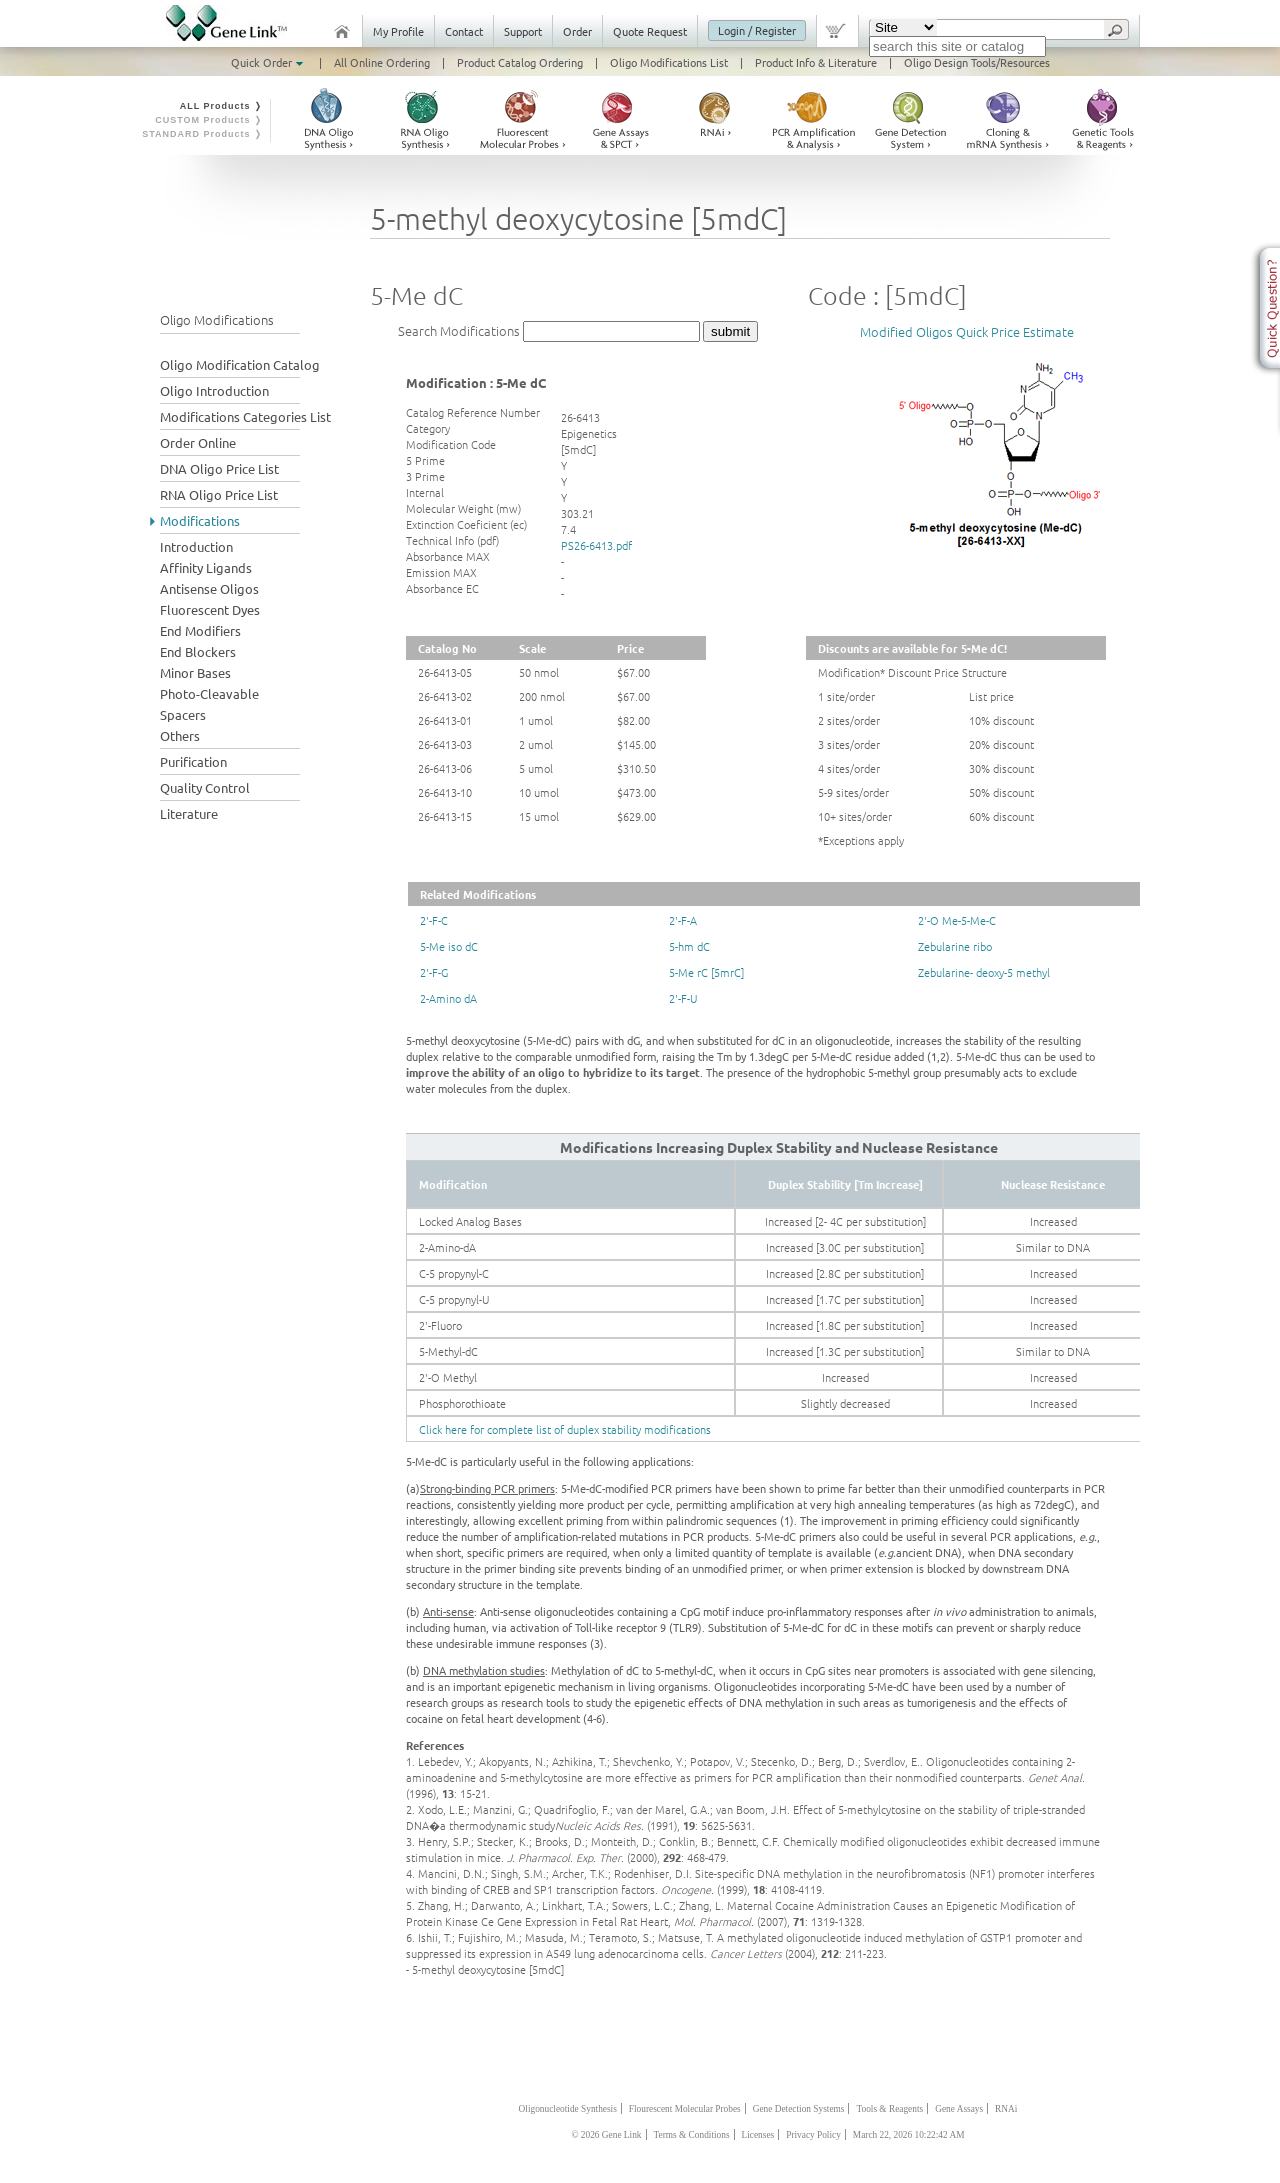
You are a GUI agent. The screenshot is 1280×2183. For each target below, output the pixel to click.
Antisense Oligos (209, 588)
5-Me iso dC (449, 946)
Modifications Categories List (245, 416)
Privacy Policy (813, 2135)
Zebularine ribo (955, 946)
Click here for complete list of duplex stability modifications (565, 1429)
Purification (193, 761)
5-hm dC (689, 946)
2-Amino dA (448, 998)
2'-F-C (434, 920)
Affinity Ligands (206, 567)
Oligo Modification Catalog (240, 364)
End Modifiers (200, 630)
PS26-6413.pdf (596, 545)
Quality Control (205, 787)
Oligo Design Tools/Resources (977, 62)
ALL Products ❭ (221, 106)
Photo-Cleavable (209, 693)
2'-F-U (683, 998)
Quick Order (269, 62)
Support (523, 31)
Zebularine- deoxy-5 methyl (984, 972)
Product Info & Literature (816, 62)
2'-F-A (683, 920)
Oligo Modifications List (669, 62)
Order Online (198, 442)
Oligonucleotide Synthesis (568, 2109)
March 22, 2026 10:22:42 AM (909, 2135)
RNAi (1006, 2109)
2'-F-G (434, 972)
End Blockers (198, 651)
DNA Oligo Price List (219, 468)
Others (180, 735)
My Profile (398, 31)
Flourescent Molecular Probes (685, 2109)
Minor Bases (195, 672)
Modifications (200, 520)
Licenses (758, 2135)
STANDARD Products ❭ (202, 134)
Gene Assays (959, 2109)
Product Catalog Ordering (520, 62)
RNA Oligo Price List (219, 494)
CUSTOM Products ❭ (209, 120)
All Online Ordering (382, 62)
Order (577, 31)
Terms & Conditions (692, 2135)
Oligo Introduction (214, 390)
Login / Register (757, 30)
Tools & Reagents (889, 2109)
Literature (189, 813)
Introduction (196, 546)
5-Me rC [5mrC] (706, 972)
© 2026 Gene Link (606, 2135)
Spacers (183, 714)
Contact (464, 31)
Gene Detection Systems (799, 2109)
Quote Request (650, 31)
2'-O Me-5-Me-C (957, 920)
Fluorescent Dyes (210, 609)
